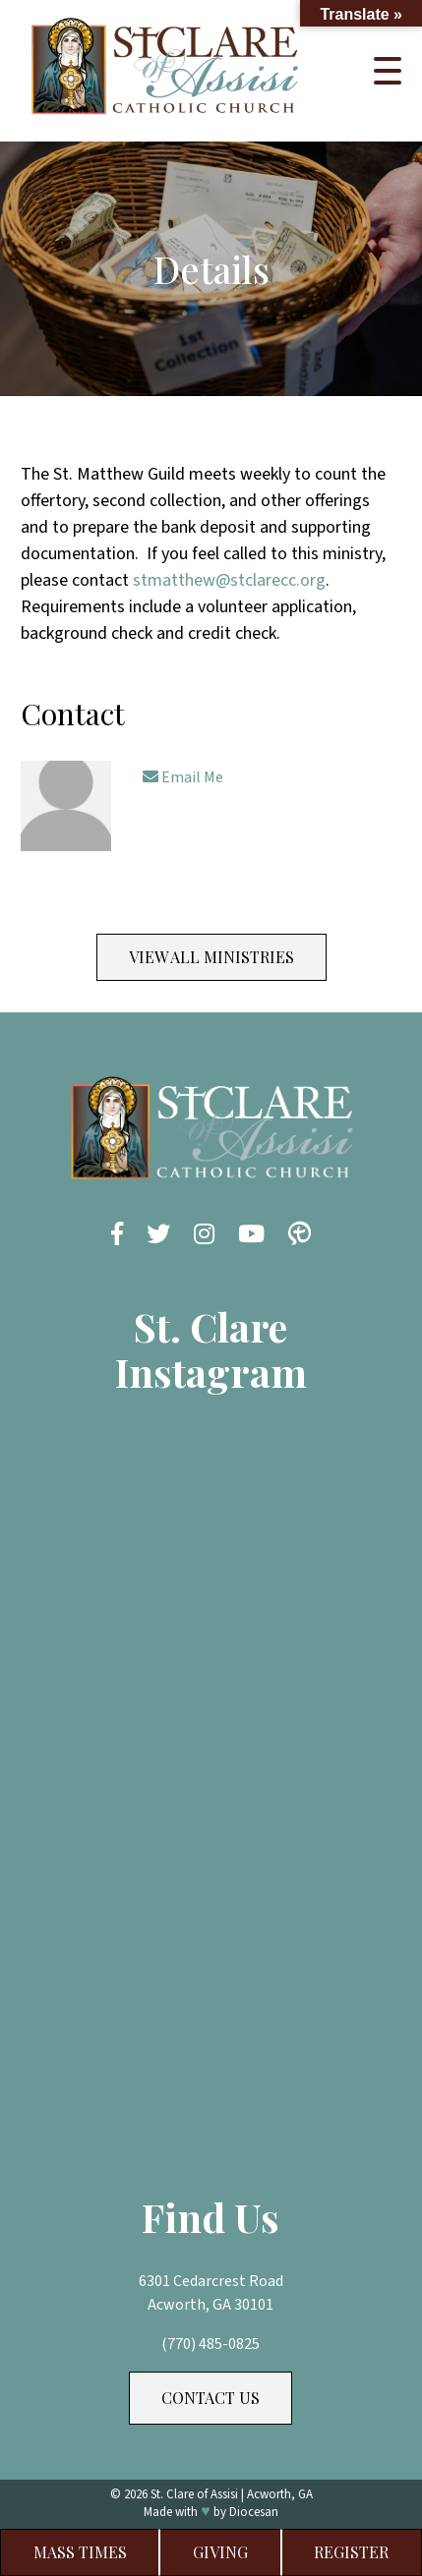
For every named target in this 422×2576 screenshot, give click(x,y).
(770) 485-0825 (210, 2344)
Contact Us (210, 2397)
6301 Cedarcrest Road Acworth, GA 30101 (211, 2293)
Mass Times (80, 2552)
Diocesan (253, 2512)
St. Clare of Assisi (194, 2494)
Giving (220, 2552)
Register (351, 2552)
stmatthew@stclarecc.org (229, 580)
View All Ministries (211, 956)
